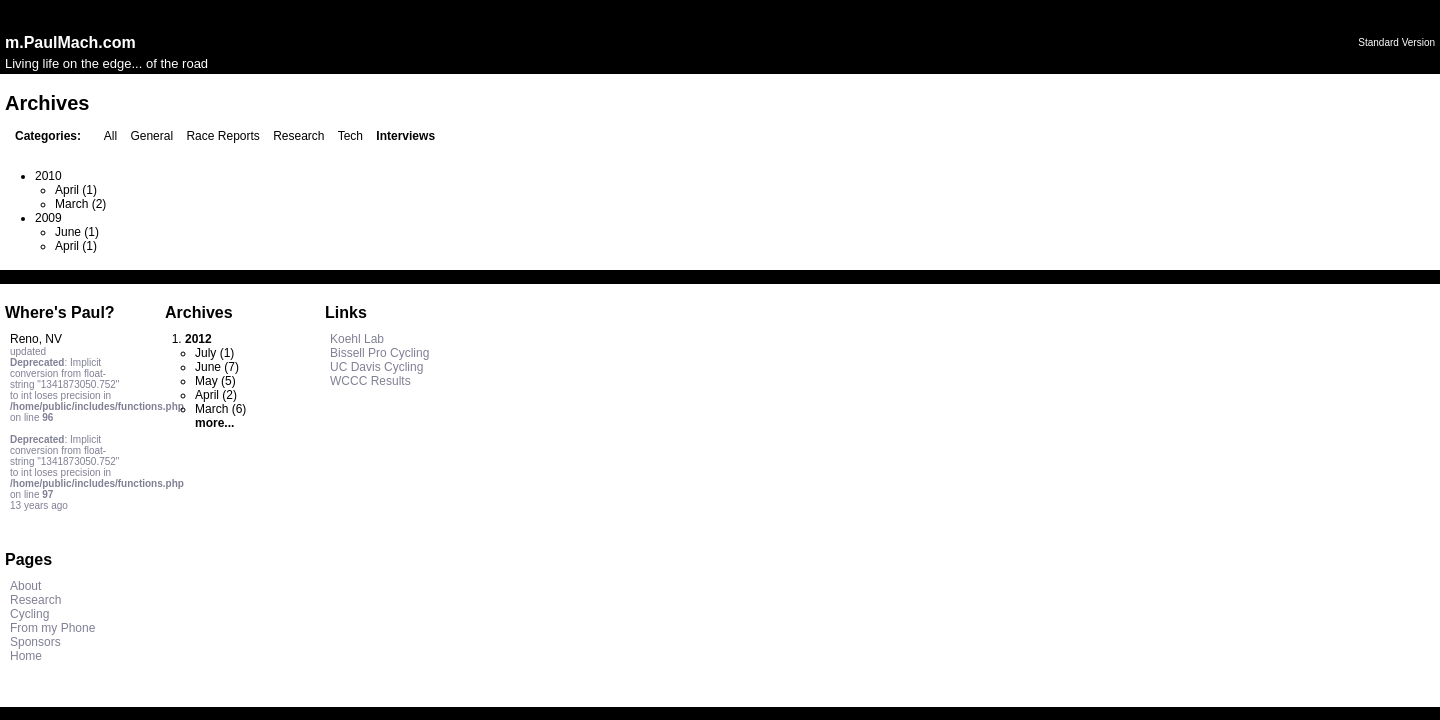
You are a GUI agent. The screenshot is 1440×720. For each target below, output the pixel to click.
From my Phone (52, 628)
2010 (48, 176)
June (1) (77, 232)
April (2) (216, 395)
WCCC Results (370, 381)
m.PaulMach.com (70, 42)
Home (26, 656)
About (25, 586)
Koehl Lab (357, 339)
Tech (350, 136)
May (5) (215, 381)
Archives (199, 312)
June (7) (217, 367)
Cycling (29, 614)
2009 (48, 218)
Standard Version (1396, 42)
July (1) (214, 353)
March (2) (80, 204)
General (151, 136)
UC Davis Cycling (376, 367)
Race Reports (222, 136)
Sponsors (35, 642)
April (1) (76, 190)
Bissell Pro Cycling (379, 353)
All (110, 136)
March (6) (220, 409)
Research (298, 136)
